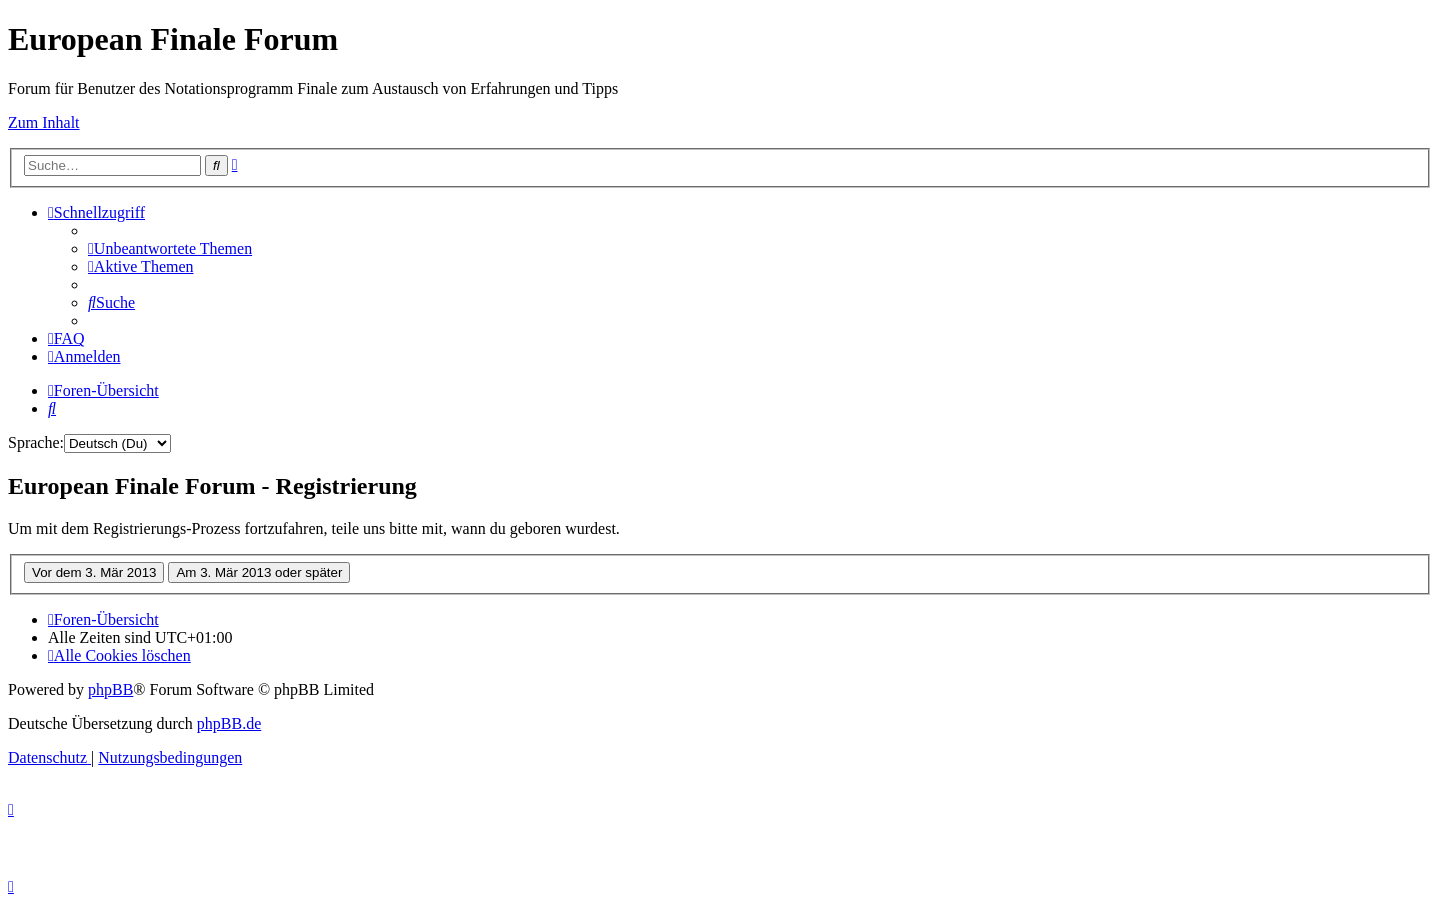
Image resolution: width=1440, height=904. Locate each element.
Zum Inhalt (44, 122)
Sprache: (36, 442)
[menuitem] (170, 248)
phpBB (110, 689)
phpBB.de (229, 723)
